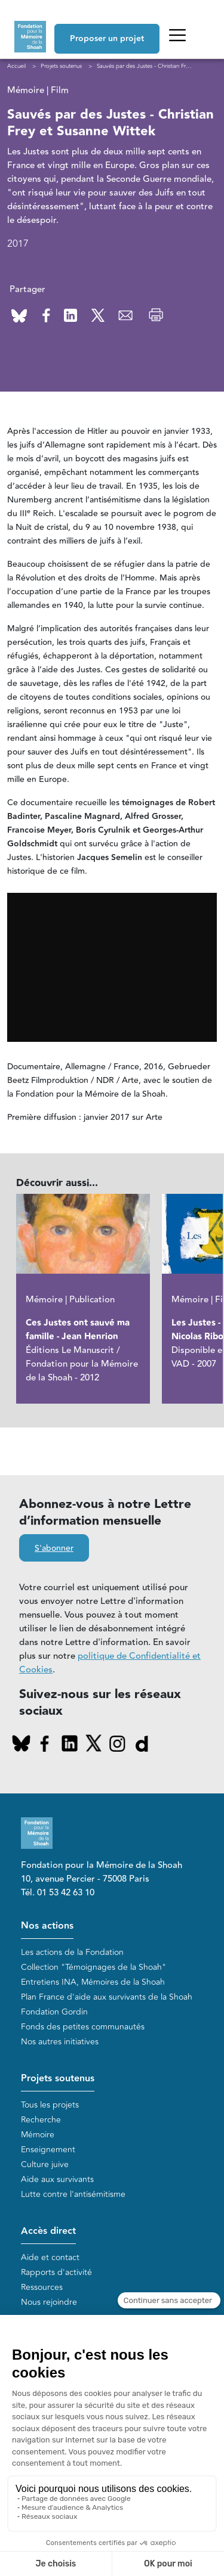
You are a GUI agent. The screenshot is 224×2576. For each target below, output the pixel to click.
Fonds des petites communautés (83, 2027)
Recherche (41, 2119)
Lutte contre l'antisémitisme (73, 2194)
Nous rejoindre (49, 2302)
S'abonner (54, 1548)
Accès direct (48, 2231)
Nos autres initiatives (60, 2041)
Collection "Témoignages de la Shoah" (93, 1967)
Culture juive (45, 2164)
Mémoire (37, 2134)
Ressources (42, 2287)
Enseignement (48, 2149)
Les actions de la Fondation (72, 1952)
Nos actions (47, 1926)
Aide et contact (50, 2257)
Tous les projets (50, 2105)
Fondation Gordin (54, 2012)
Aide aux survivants (57, 2179)
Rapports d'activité (56, 2272)
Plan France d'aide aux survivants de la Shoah (106, 1997)
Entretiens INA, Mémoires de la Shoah (93, 1982)
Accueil (16, 66)
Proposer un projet (107, 38)
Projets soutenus (57, 2078)
